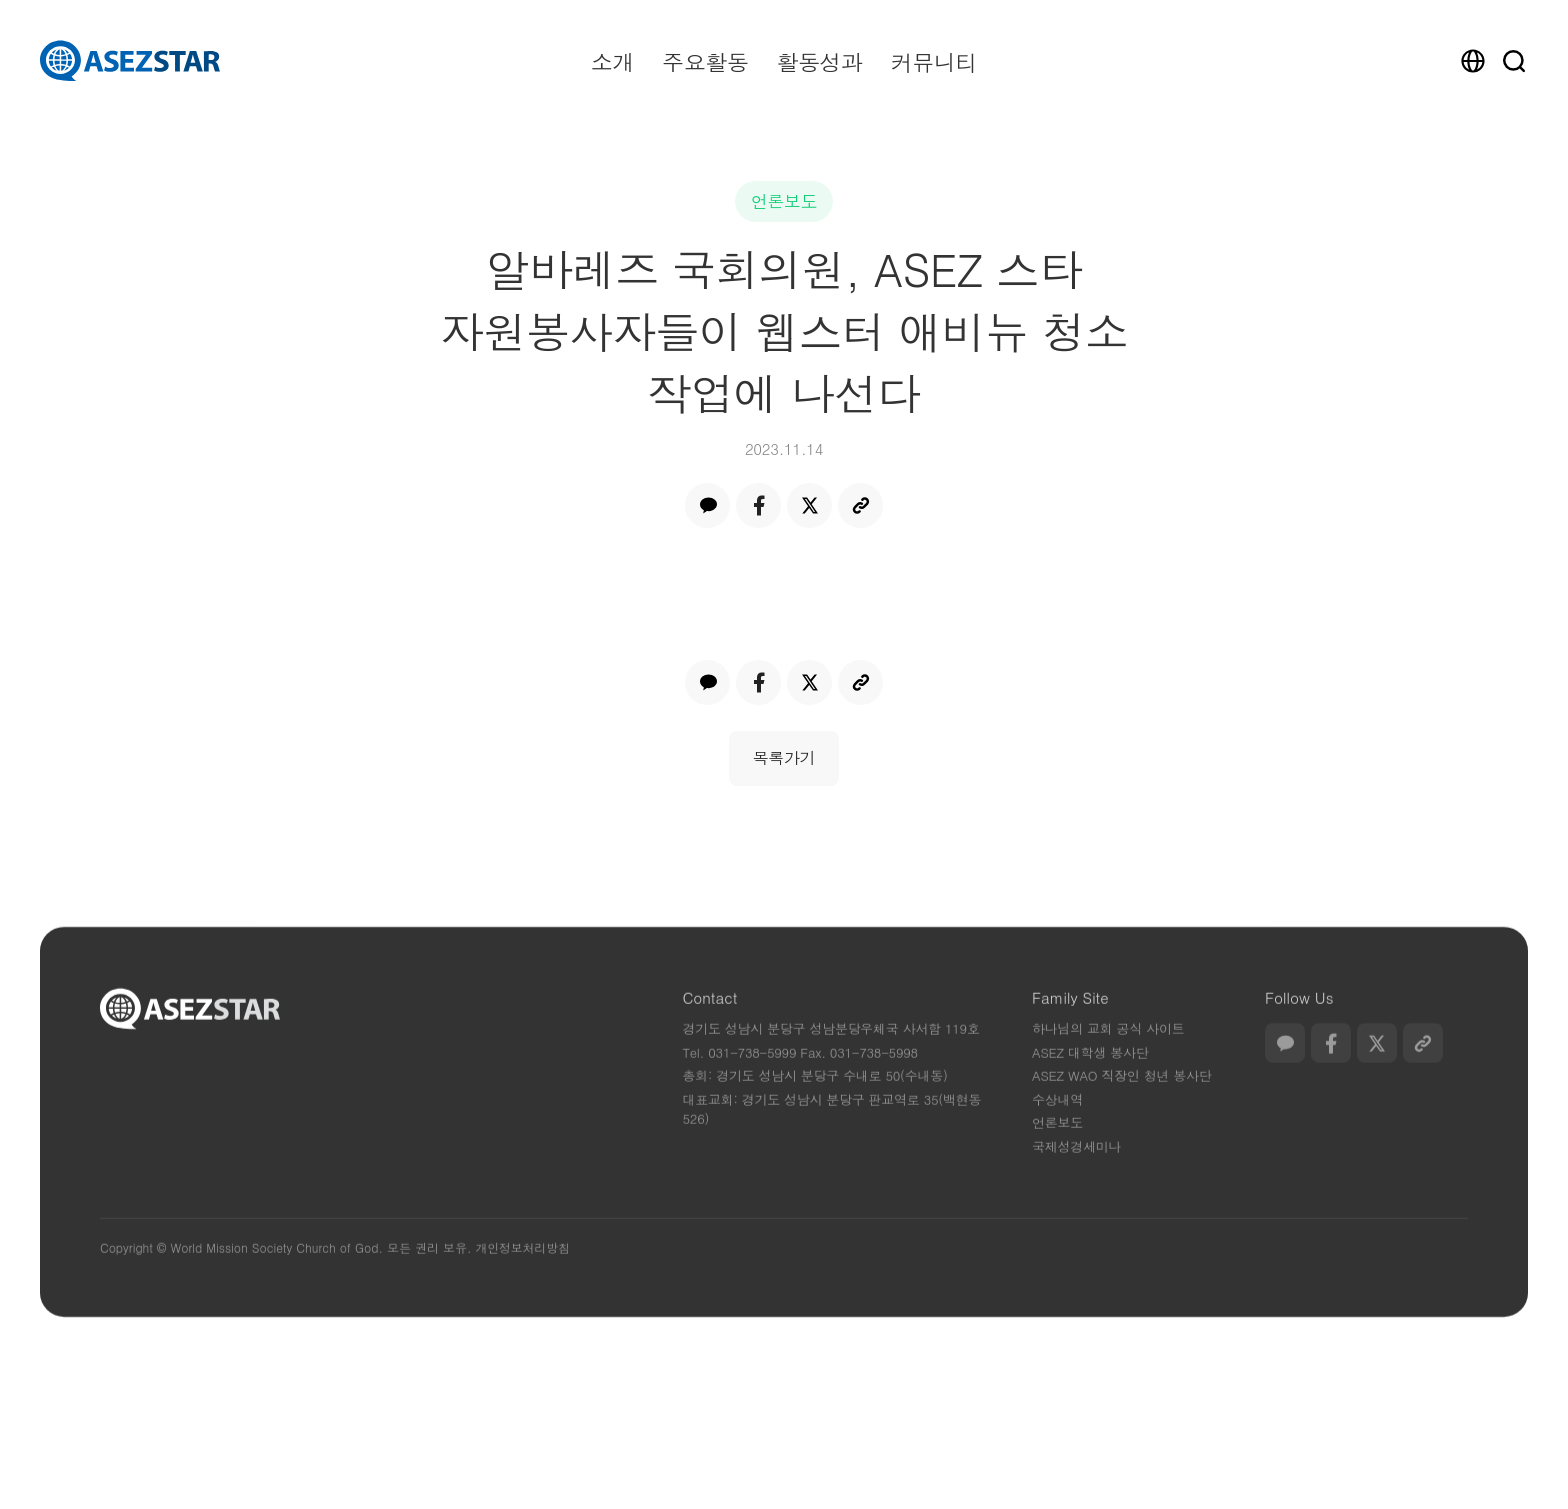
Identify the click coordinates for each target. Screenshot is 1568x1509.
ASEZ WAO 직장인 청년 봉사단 (1121, 1104)
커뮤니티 (934, 61)
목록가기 (784, 757)
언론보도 (784, 201)
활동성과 (819, 61)
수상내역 (1057, 1127)
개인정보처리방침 (522, 1276)
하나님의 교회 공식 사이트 (1108, 1057)
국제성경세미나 (1076, 1174)
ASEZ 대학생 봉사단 (1090, 1080)
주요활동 (705, 61)
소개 (612, 61)
